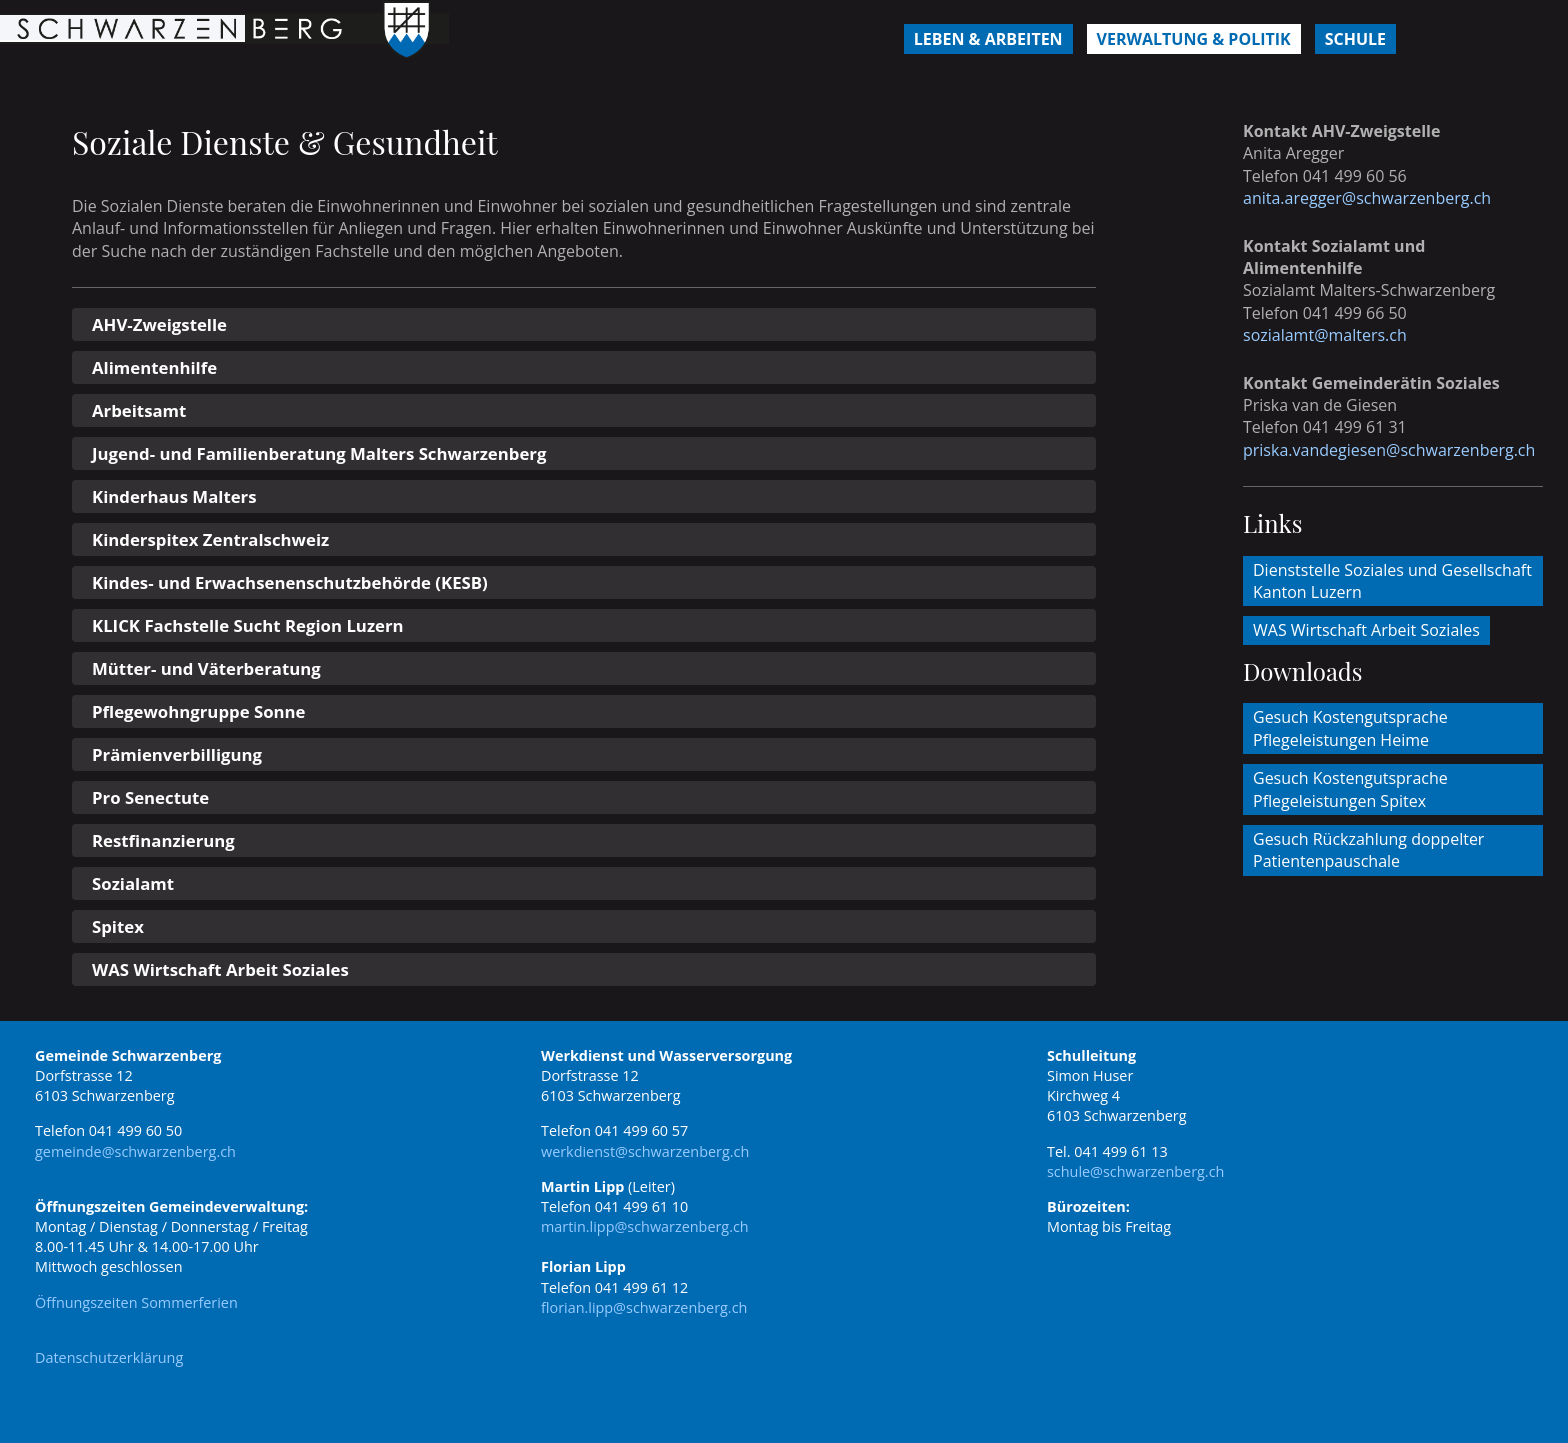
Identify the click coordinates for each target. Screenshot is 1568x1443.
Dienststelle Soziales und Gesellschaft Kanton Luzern (1392, 581)
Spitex (118, 926)
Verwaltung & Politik (1194, 39)
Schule (1355, 39)
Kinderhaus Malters (174, 496)
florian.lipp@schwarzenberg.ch (644, 1307)
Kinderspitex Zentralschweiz (210, 539)
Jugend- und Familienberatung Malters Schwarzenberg (319, 453)
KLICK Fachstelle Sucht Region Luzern (248, 625)
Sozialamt (133, 883)
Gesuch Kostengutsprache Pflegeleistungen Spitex (1350, 789)
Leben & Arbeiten (988, 39)
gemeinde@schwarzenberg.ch (135, 1151)
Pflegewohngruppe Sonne (199, 711)
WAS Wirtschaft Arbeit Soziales (220, 969)
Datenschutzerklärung (109, 1357)
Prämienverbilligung (177, 754)
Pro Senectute (150, 797)
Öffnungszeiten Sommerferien (136, 1302)
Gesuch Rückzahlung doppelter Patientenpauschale (1368, 850)
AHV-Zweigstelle (159, 324)
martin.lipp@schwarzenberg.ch (645, 1226)
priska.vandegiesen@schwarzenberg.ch (1389, 450)
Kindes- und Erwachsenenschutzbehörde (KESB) (290, 582)
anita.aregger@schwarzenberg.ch (1367, 198)
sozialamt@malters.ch (1325, 335)
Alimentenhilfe (154, 367)
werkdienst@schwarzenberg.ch (645, 1151)
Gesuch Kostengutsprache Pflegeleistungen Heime (1350, 728)
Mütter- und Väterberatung (206, 668)
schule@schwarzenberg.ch (1135, 1171)
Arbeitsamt (139, 410)
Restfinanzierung (163, 840)
